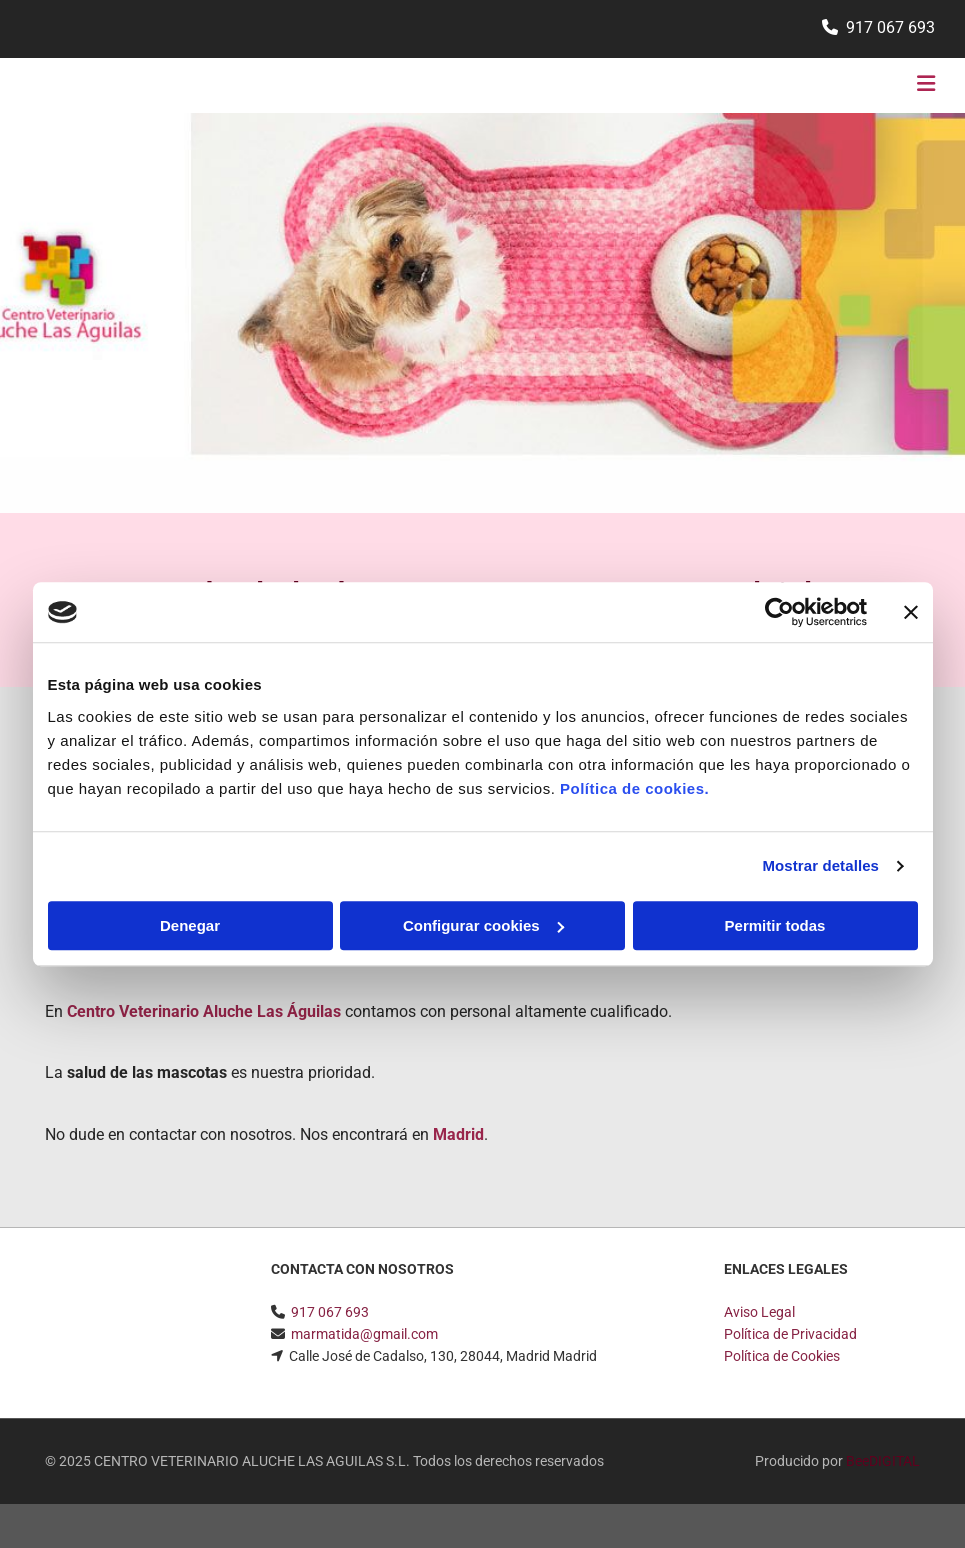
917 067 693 (890, 27)
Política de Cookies (782, 1356)
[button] (641, 86)
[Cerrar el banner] (911, 612)
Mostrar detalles (820, 865)
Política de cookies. (634, 788)
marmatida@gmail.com (364, 1334)
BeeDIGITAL (883, 1461)
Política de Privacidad (790, 1334)
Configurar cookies (483, 925)
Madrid (458, 1134)
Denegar (190, 925)
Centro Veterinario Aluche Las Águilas (204, 1011)
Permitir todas (775, 925)
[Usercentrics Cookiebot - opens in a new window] (779, 612)
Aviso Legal (759, 1312)
